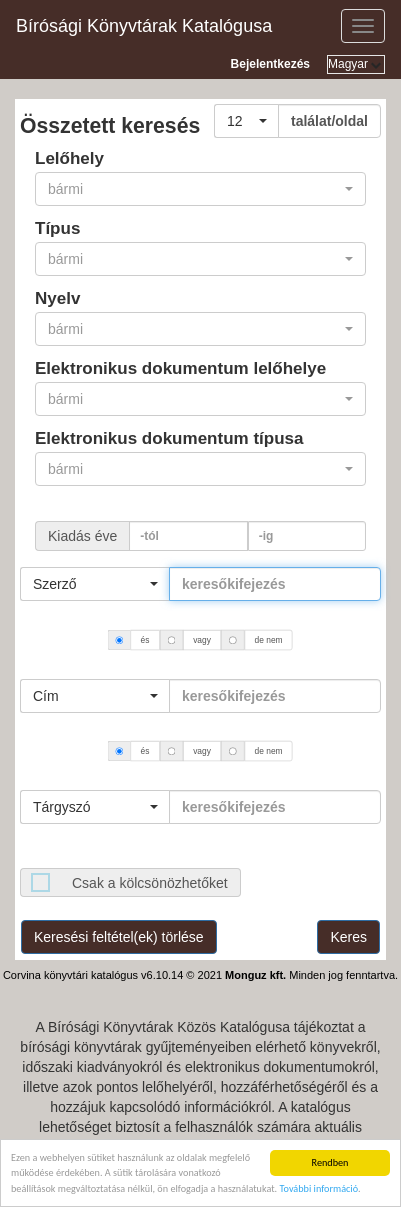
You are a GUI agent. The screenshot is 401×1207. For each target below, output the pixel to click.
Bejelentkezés (270, 64)
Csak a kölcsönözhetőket (150, 883)
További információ (319, 1189)
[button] (246, 121)
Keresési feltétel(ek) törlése (119, 937)
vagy (202, 640)
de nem (269, 640)
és (146, 640)
